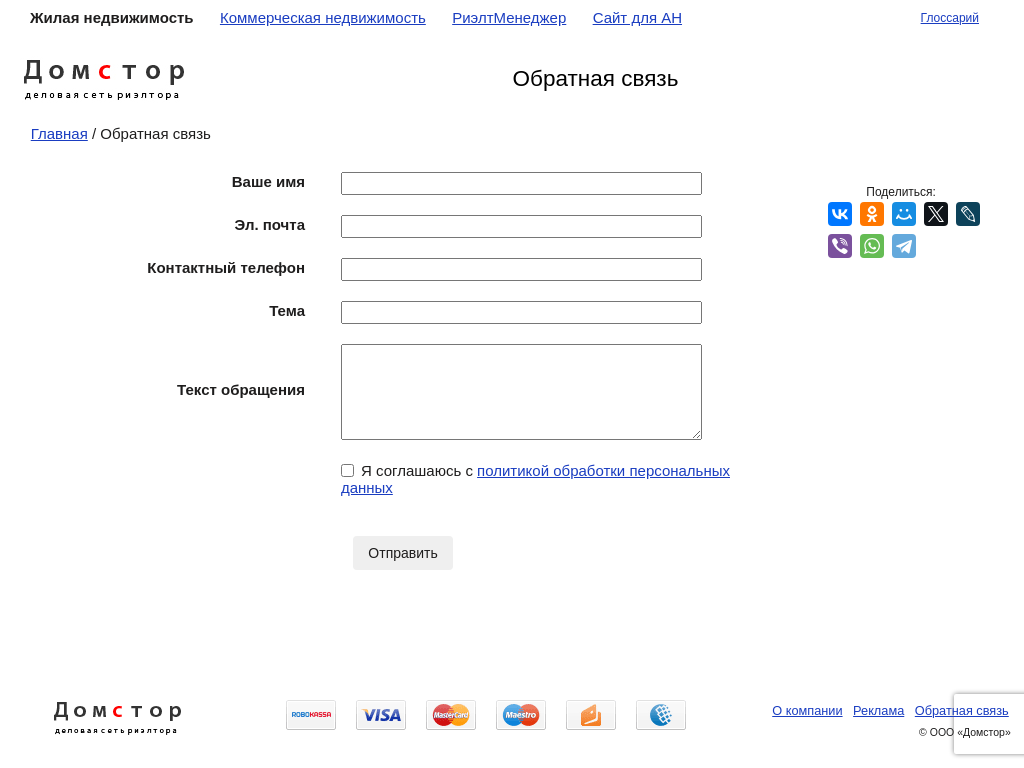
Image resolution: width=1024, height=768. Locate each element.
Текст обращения (241, 389)
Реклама (878, 710)
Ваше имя (268, 181)
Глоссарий (950, 18)
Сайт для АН (637, 17)
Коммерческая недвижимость (323, 17)
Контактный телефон (226, 267)
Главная (59, 133)
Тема (287, 310)
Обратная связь (962, 710)
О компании (807, 710)
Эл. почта (270, 224)
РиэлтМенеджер (509, 17)
